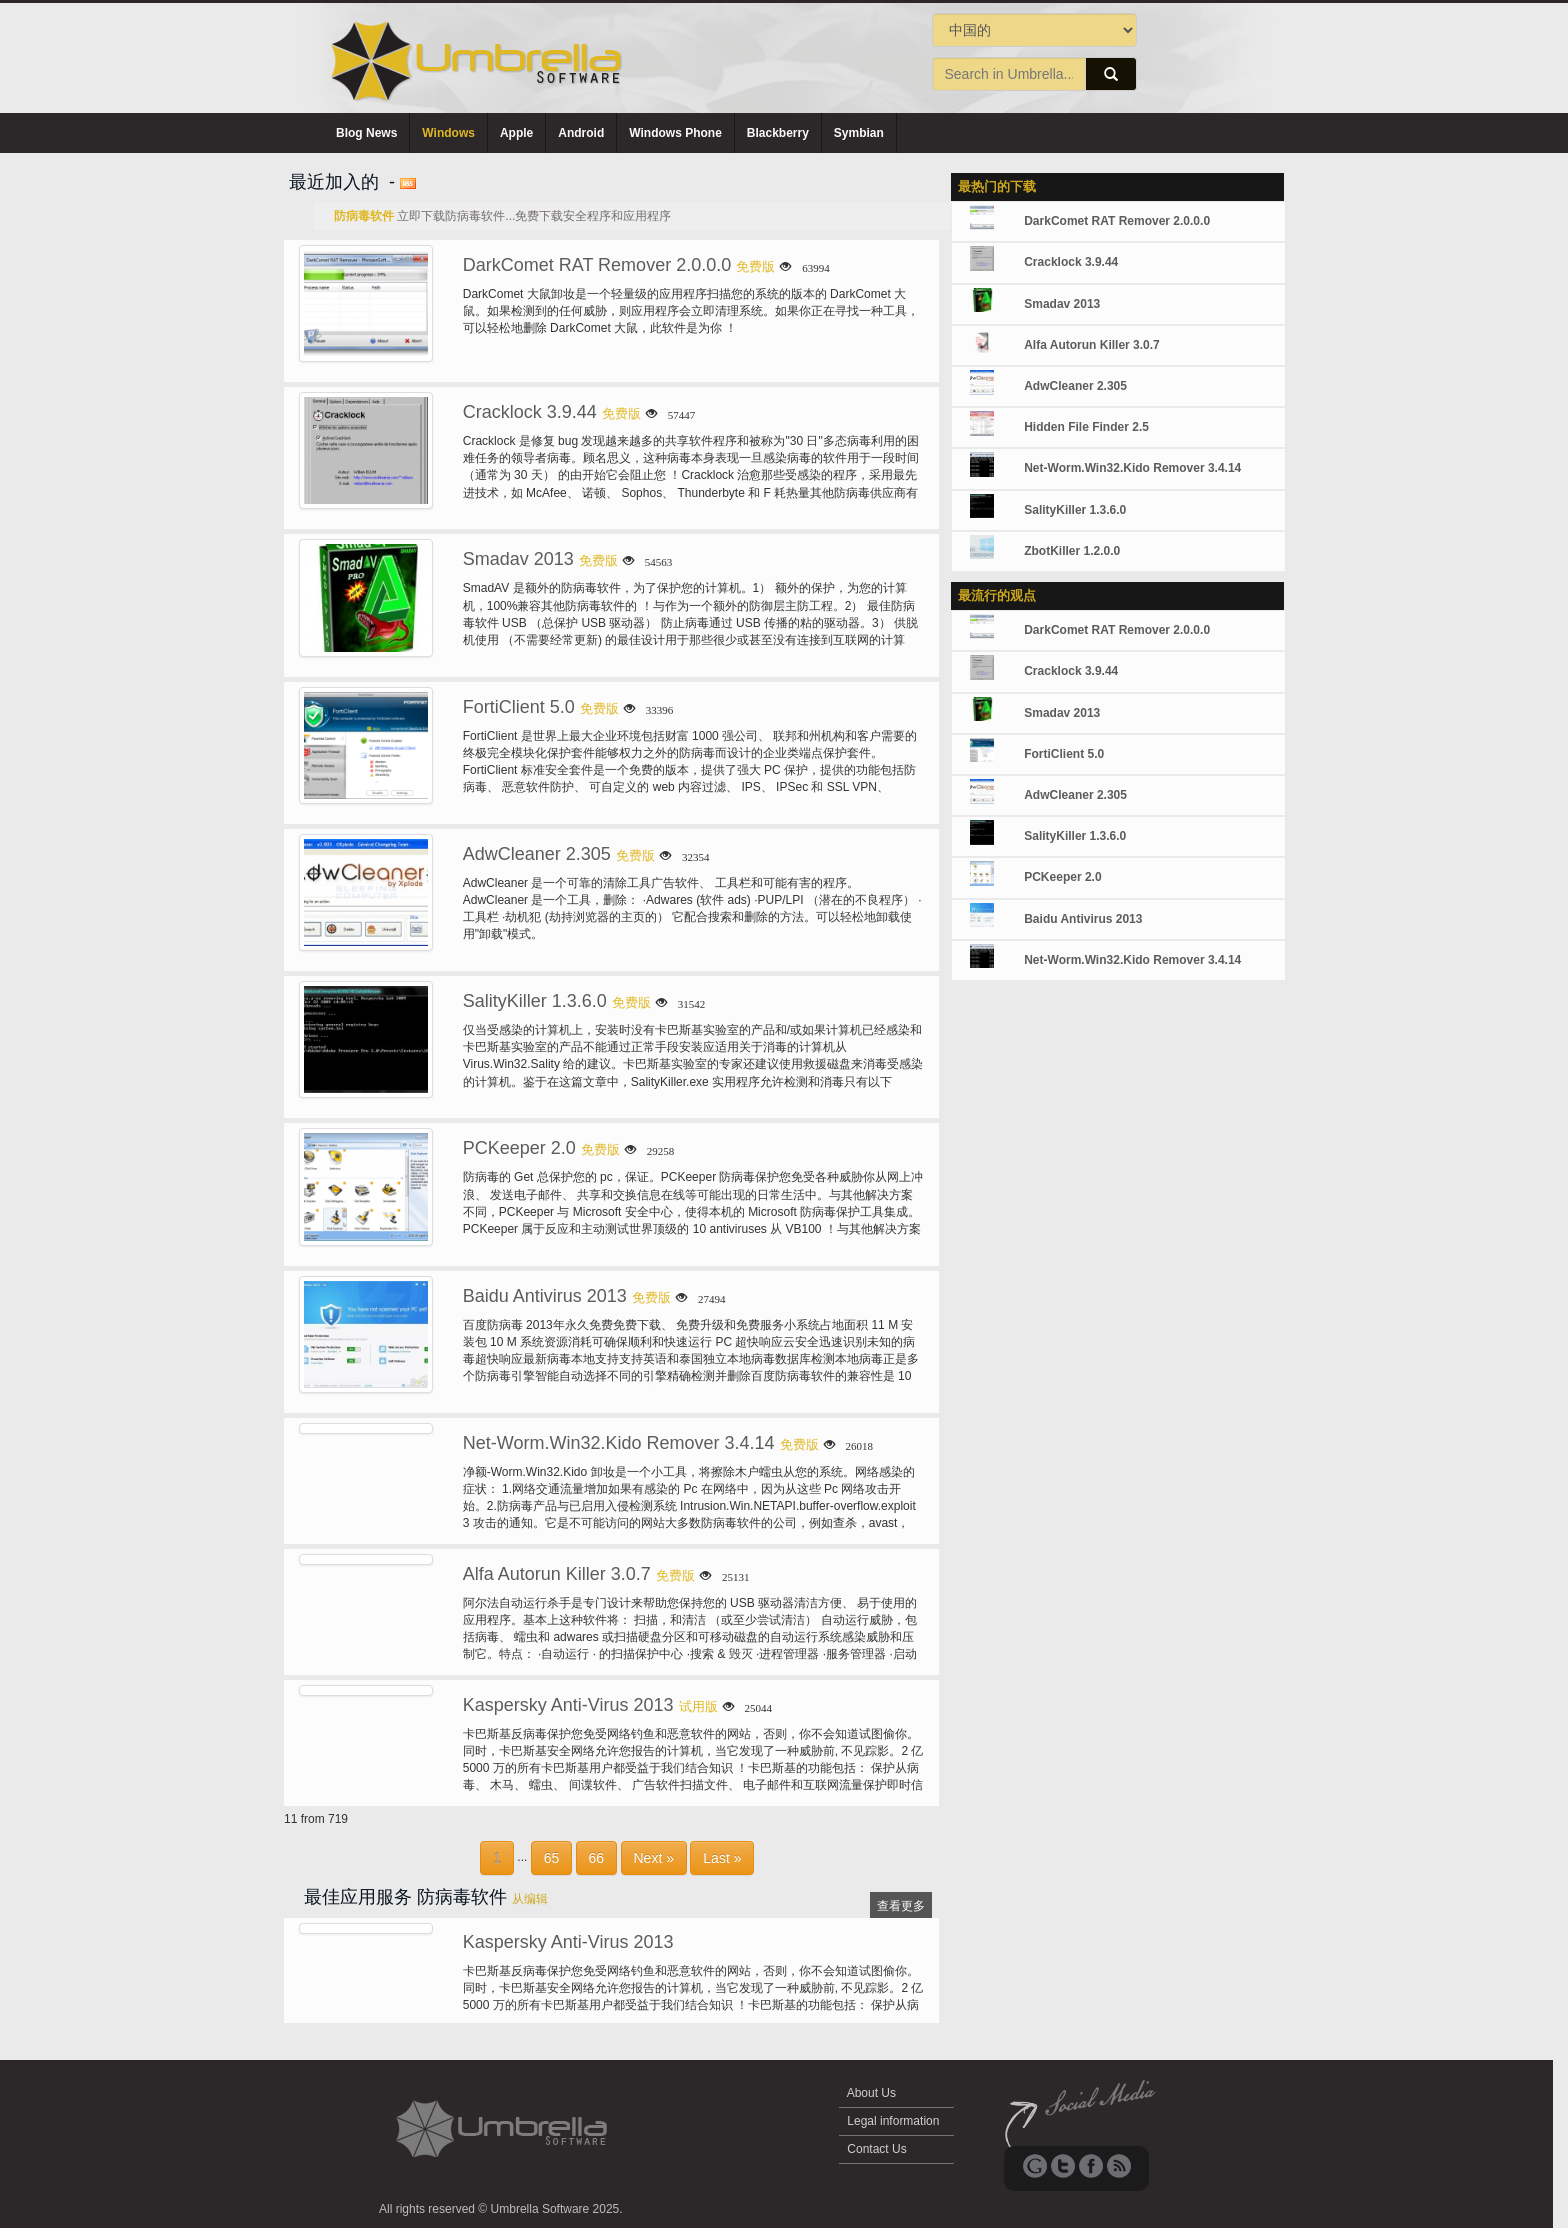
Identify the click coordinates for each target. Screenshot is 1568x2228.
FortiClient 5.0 (519, 707)
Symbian (859, 133)
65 (552, 1858)
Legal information (893, 2121)
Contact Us (877, 2149)
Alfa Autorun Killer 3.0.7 (557, 1574)
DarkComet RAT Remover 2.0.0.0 (597, 265)
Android (581, 133)
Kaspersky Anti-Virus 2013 (568, 1705)
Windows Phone (675, 133)
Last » (722, 1858)
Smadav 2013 (518, 559)
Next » (654, 1858)
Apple (516, 133)
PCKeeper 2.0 (519, 1148)
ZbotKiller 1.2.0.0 (1072, 551)
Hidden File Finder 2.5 (1086, 427)
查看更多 (901, 1906)
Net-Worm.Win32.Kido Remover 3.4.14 (619, 1443)
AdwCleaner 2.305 (537, 854)
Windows (448, 133)
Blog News (366, 133)
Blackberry (778, 133)
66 (597, 1858)
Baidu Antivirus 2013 (545, 1296)
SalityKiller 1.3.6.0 (535, 1001)
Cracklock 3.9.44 (530, 412)
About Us (871, 2093)
